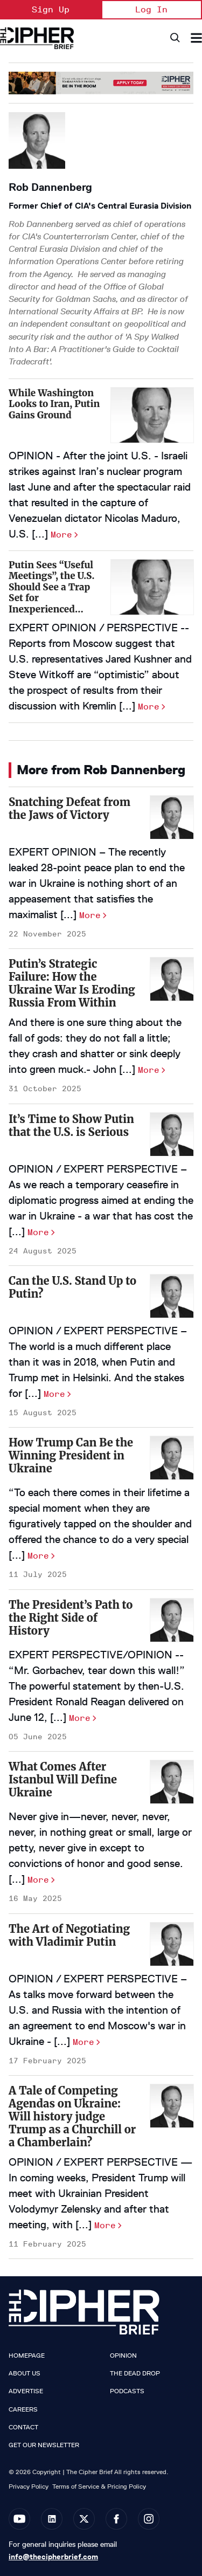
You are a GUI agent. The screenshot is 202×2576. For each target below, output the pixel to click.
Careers (23, 2409)
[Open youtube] (19, 2519)
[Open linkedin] (51, 2519)
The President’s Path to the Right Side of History (71, 1617)
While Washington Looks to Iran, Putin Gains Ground (54, 404)
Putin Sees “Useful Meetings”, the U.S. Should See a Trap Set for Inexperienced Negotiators (51, 592)
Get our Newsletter (44, 2445)
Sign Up (50, 9)
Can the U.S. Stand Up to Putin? (72, 1287)
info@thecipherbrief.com (53, 2556)
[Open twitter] (84, 2519)
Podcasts (127, 2391)
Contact (23, 2427)
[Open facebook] (116, 2519)
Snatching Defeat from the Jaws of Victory (69, 808)
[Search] (174, 38)
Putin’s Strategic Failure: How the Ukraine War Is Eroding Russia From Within (72, 983)
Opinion (123, 2355)
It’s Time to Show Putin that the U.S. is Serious (71, 1125)
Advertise (26, 2391)
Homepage (27, 2355)
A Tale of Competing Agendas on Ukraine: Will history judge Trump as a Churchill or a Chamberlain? (72, 2116)
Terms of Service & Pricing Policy (99, 2486)
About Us (24, 2373)
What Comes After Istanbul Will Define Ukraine (63, 1779)
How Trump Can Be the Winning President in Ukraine (71, 1455)
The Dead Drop (135, 2373)
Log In (151, 9)
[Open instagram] (148, 2519)
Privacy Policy (28, 2486)
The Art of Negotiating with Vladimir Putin (69, 1935)
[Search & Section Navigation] (196, 38)
